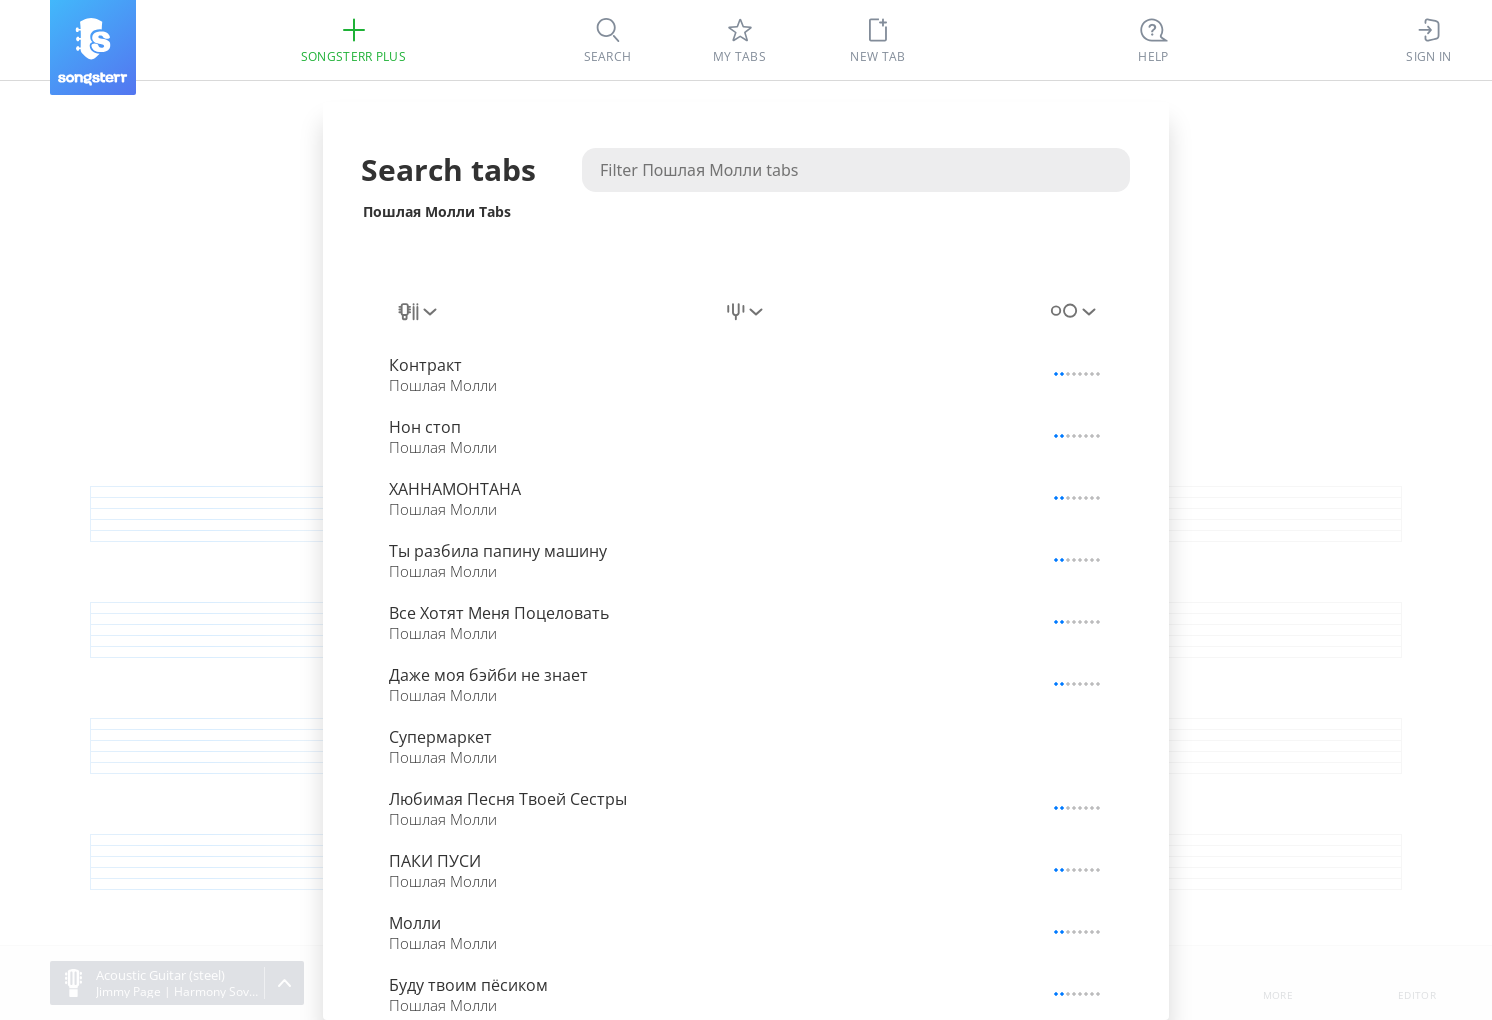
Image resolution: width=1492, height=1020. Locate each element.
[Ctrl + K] (1154, 40)
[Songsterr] (93, 47)
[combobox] (419, 312)
